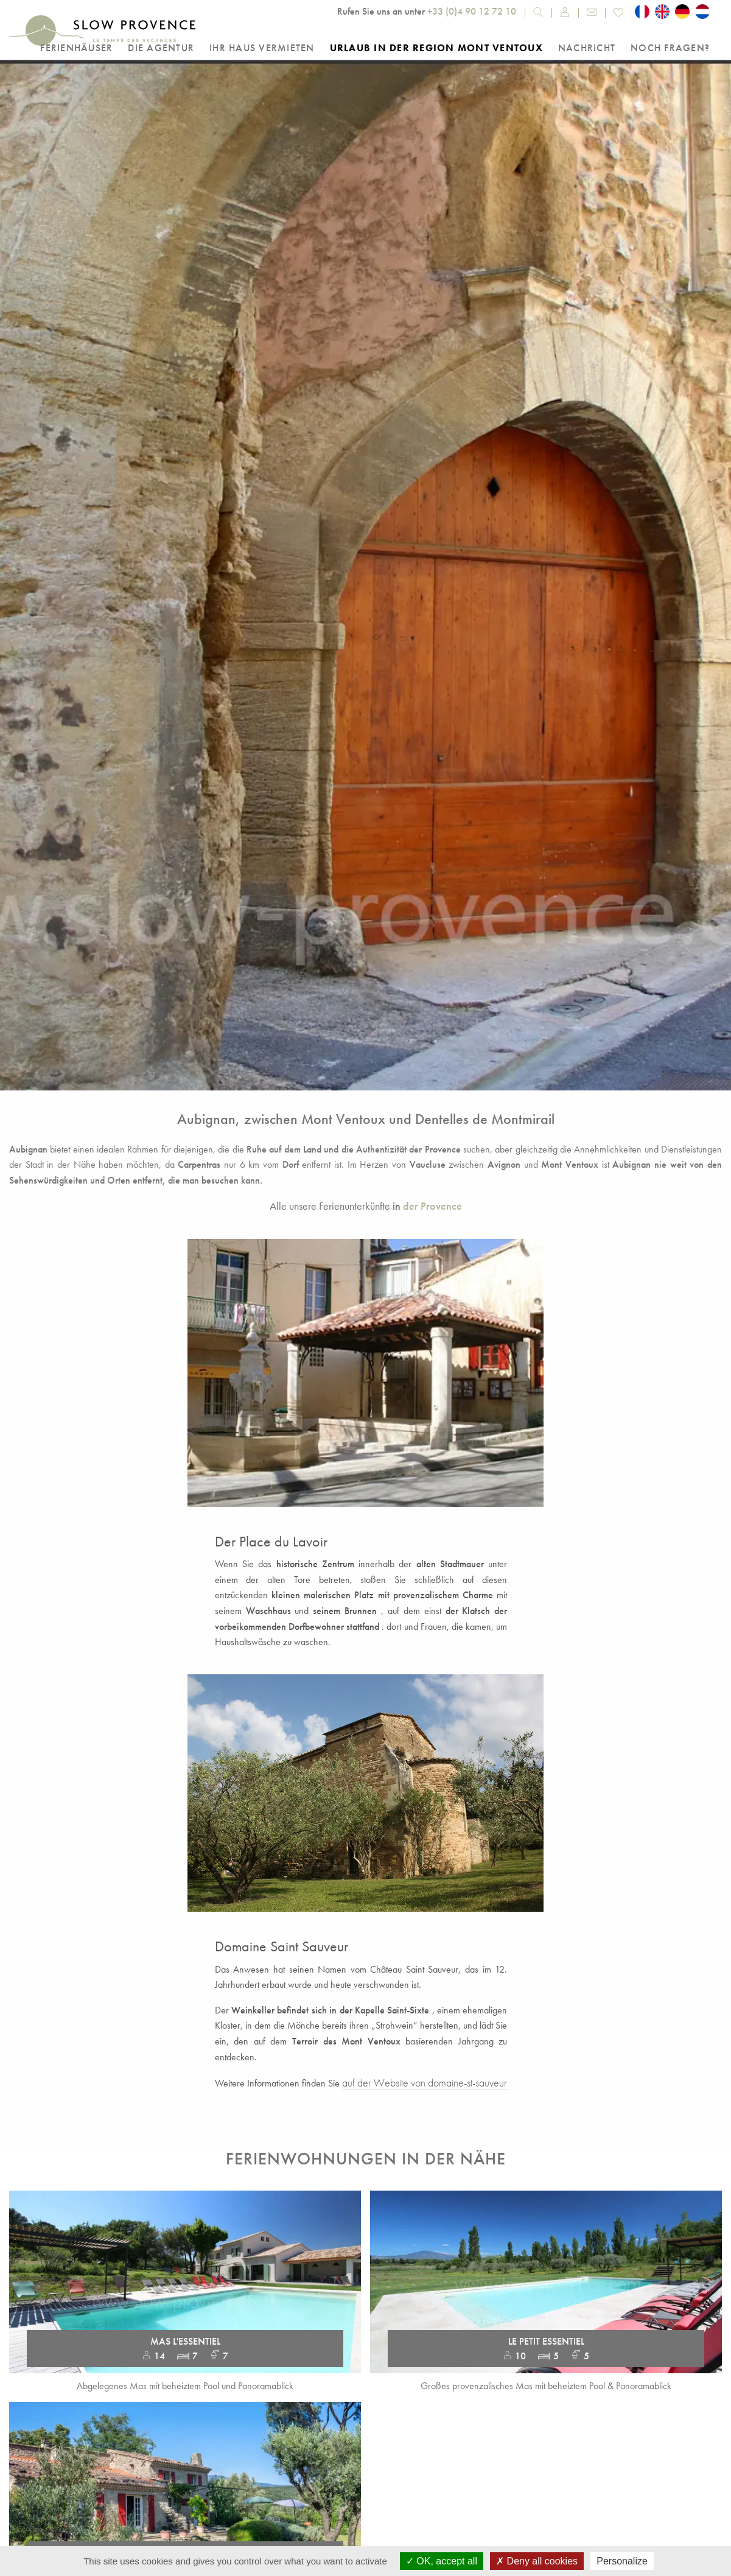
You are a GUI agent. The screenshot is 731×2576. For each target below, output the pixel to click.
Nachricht (586, 47)
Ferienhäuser (76, 47)
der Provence (432, 1206)
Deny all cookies (537, 2561)
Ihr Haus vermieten (262, 47)
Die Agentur (161, 47)
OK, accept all (441, 2561)
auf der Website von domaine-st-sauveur (424, 2083)
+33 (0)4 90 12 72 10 (471, 11)
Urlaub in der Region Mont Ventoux (436, 47)
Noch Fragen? (670, 47)
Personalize (622, 2561)
